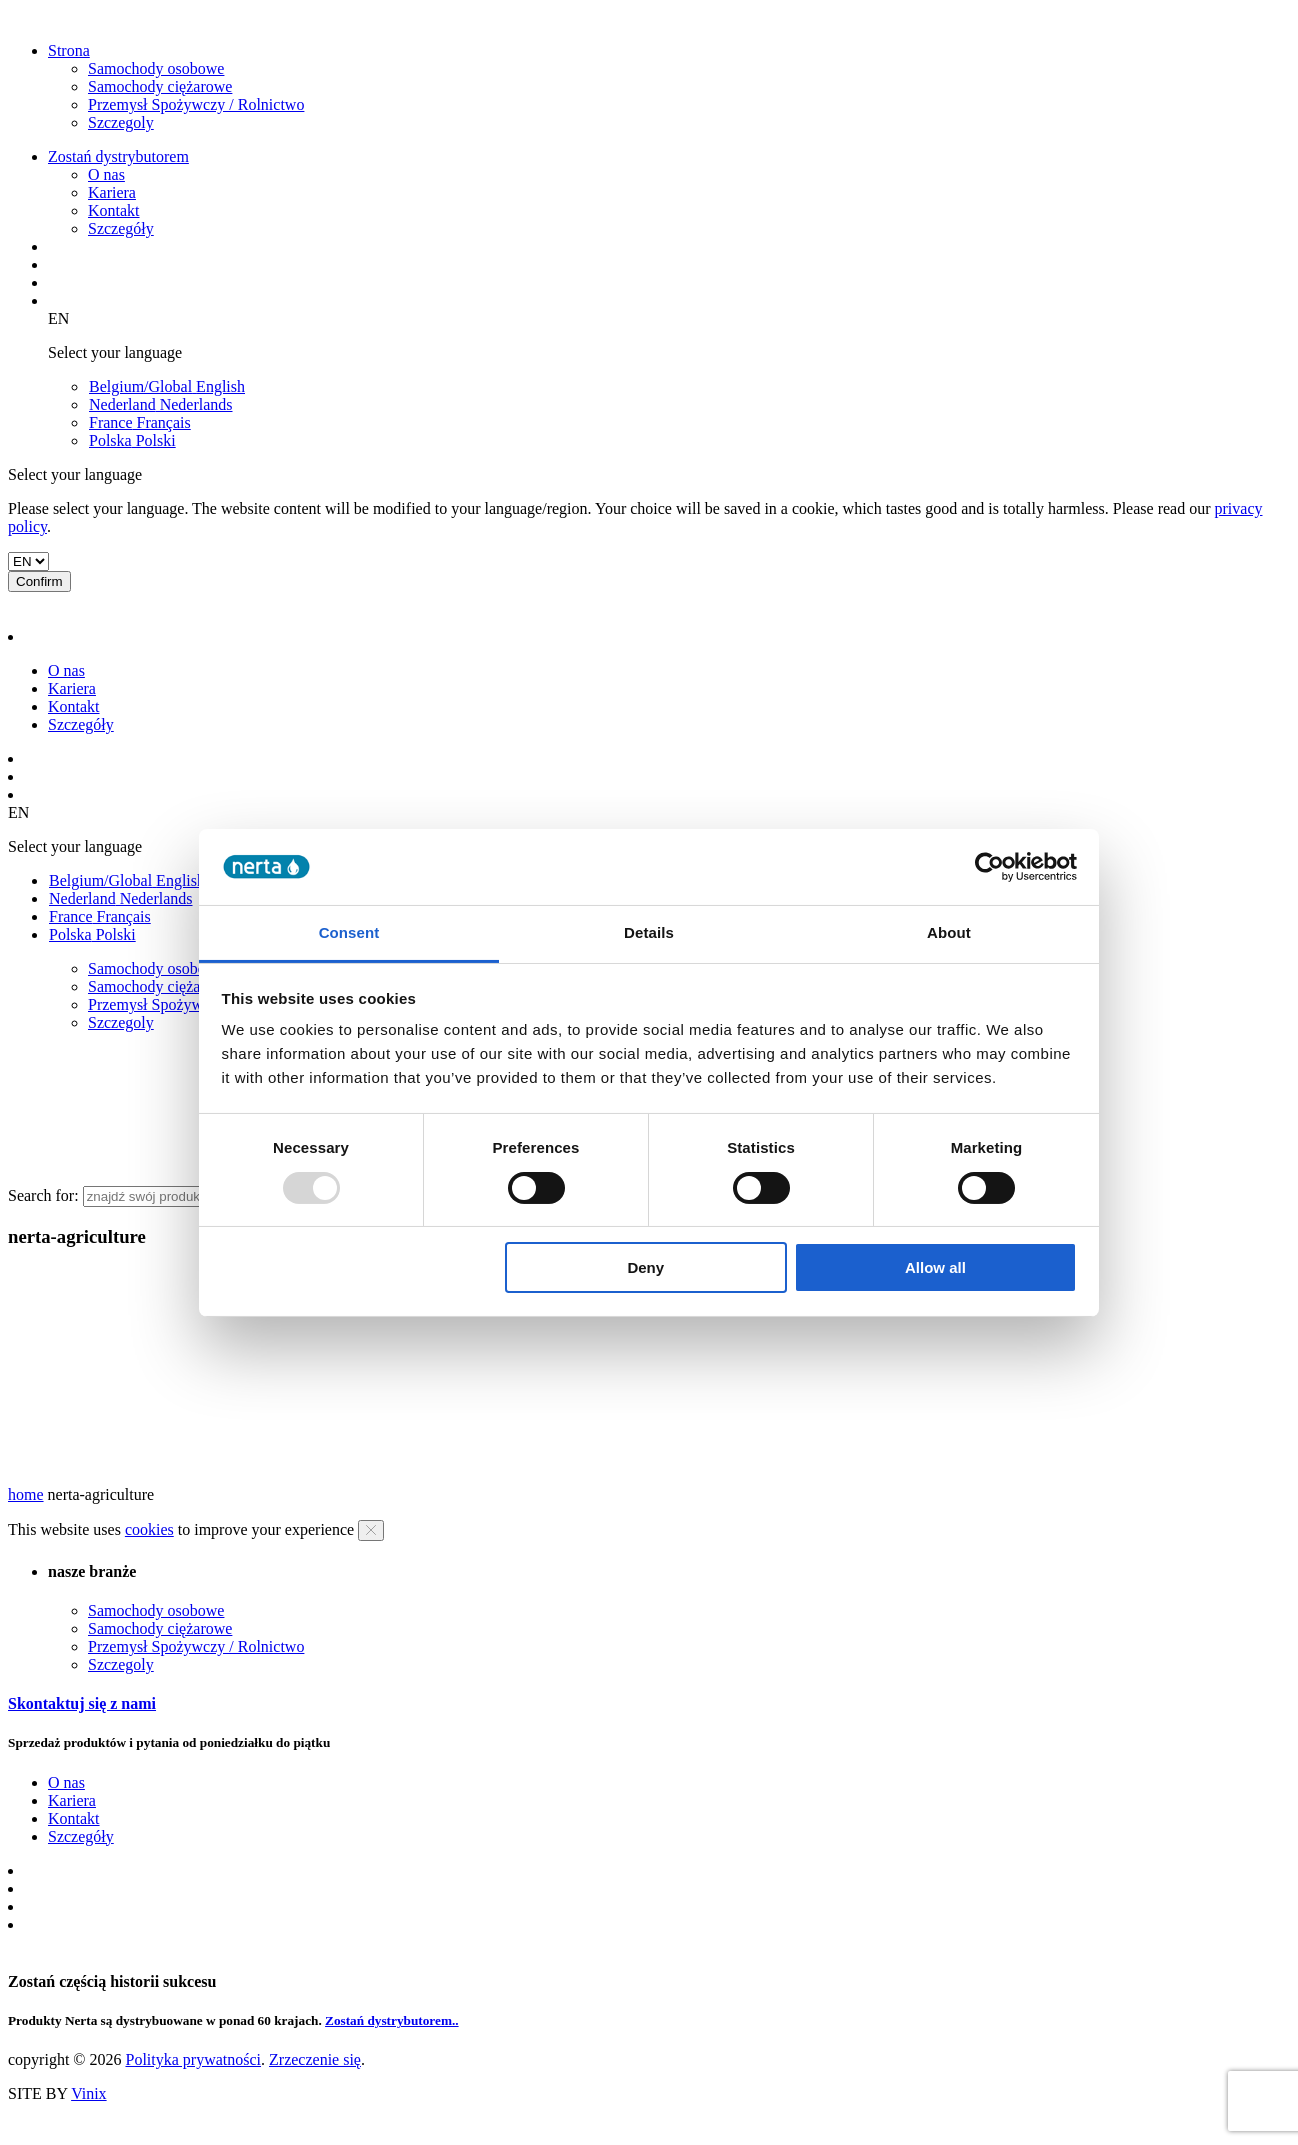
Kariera (112, 192)
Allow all (935, 1267)
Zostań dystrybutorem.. (392, 2020)
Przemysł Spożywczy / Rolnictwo (196, 104)
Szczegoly (121, 122)
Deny (645, 1267)
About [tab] (949, 932)
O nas (106, 174)
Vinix (88, 2093)
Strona (69, 50)
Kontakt (114, 210)
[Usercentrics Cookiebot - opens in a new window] (989, 867)
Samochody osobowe (156, 68)
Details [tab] (649, 932)
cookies (149, 1529)
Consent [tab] (349, 932)
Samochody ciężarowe (160, 86)
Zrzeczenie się (315, 2059)
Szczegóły (121, 228)
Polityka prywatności (193, 2059)
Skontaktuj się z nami (82, 1703)
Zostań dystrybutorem (118, 156)
